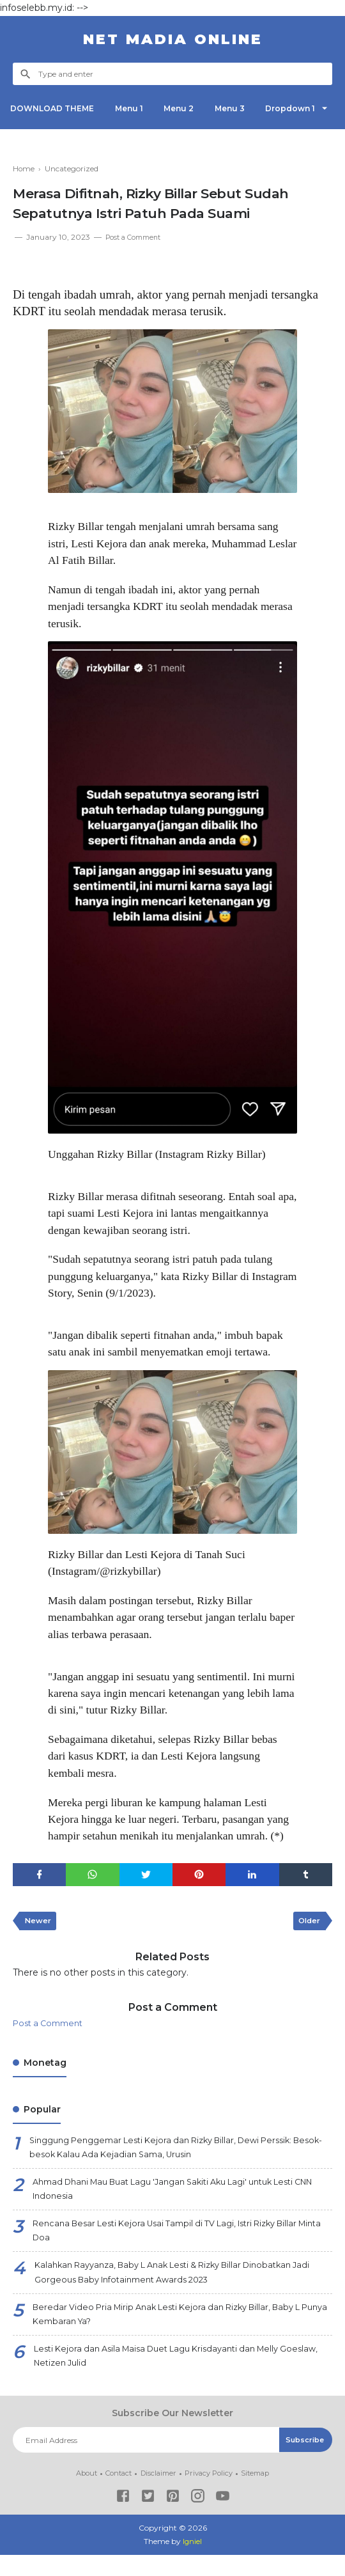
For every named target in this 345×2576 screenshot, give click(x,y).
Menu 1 (136, 108)
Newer (39, 1923)
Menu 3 (246, 108)
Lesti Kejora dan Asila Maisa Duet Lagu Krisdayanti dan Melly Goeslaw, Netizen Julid (168, 2376)
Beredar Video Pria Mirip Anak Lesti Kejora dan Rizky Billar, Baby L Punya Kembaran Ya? (179, 2331)
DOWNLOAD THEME (54, 108)
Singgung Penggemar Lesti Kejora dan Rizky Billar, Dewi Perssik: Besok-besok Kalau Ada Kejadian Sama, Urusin (174, 2152)
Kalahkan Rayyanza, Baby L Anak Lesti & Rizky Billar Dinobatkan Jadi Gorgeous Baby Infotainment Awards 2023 (176, 2286)
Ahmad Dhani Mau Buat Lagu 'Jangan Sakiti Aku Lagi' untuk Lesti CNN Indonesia (179, 2197)
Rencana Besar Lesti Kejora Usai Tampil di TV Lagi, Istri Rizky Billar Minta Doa (179, 2242)
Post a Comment (137, 237)
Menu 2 (191, 108)
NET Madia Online (173, 39)
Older (307, 1923)
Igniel (192, 2563)
